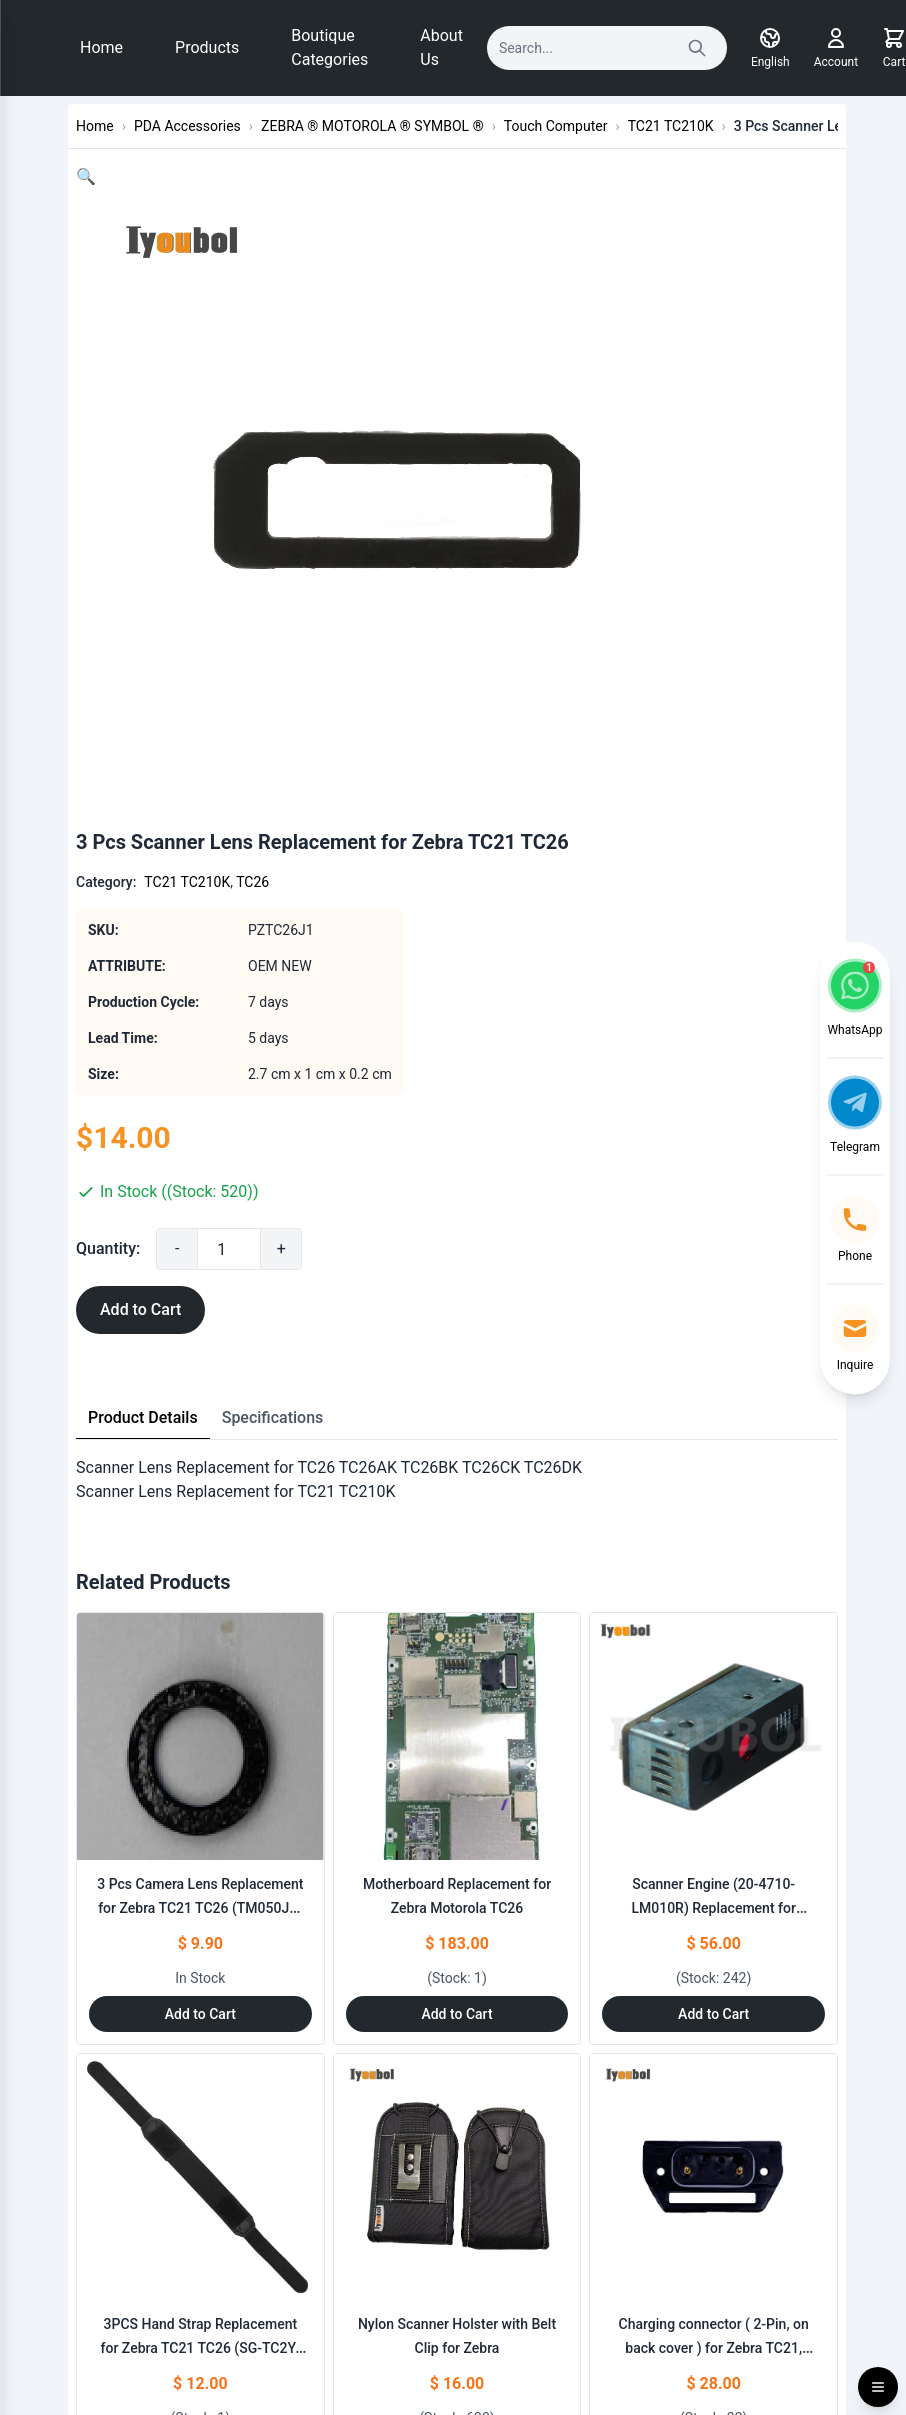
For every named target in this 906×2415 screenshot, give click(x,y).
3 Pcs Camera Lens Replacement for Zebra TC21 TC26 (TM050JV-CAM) (200, 1908)
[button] (86, 176)
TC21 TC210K (671, 126)
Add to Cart (140, 1309)
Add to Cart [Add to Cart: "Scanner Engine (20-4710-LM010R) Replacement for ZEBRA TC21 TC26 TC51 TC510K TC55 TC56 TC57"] (713, 2014)
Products (207, 47)
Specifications (273, 1417)
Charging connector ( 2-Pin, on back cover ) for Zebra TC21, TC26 (714, 2348)
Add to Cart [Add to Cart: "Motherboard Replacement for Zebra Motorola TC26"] (456, 2014)
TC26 (252, 882)
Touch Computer (556, 126)
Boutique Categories (329, 47)
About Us (441, 47)
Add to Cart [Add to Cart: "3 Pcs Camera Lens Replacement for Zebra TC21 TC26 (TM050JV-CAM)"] (200, 2014)
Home (101, 47)
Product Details (143, 1417)
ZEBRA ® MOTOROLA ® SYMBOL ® (372, 126)
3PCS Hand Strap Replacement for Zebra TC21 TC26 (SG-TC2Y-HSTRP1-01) (201, 2348)
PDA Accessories (187, 126)
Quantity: (108, 1248)
